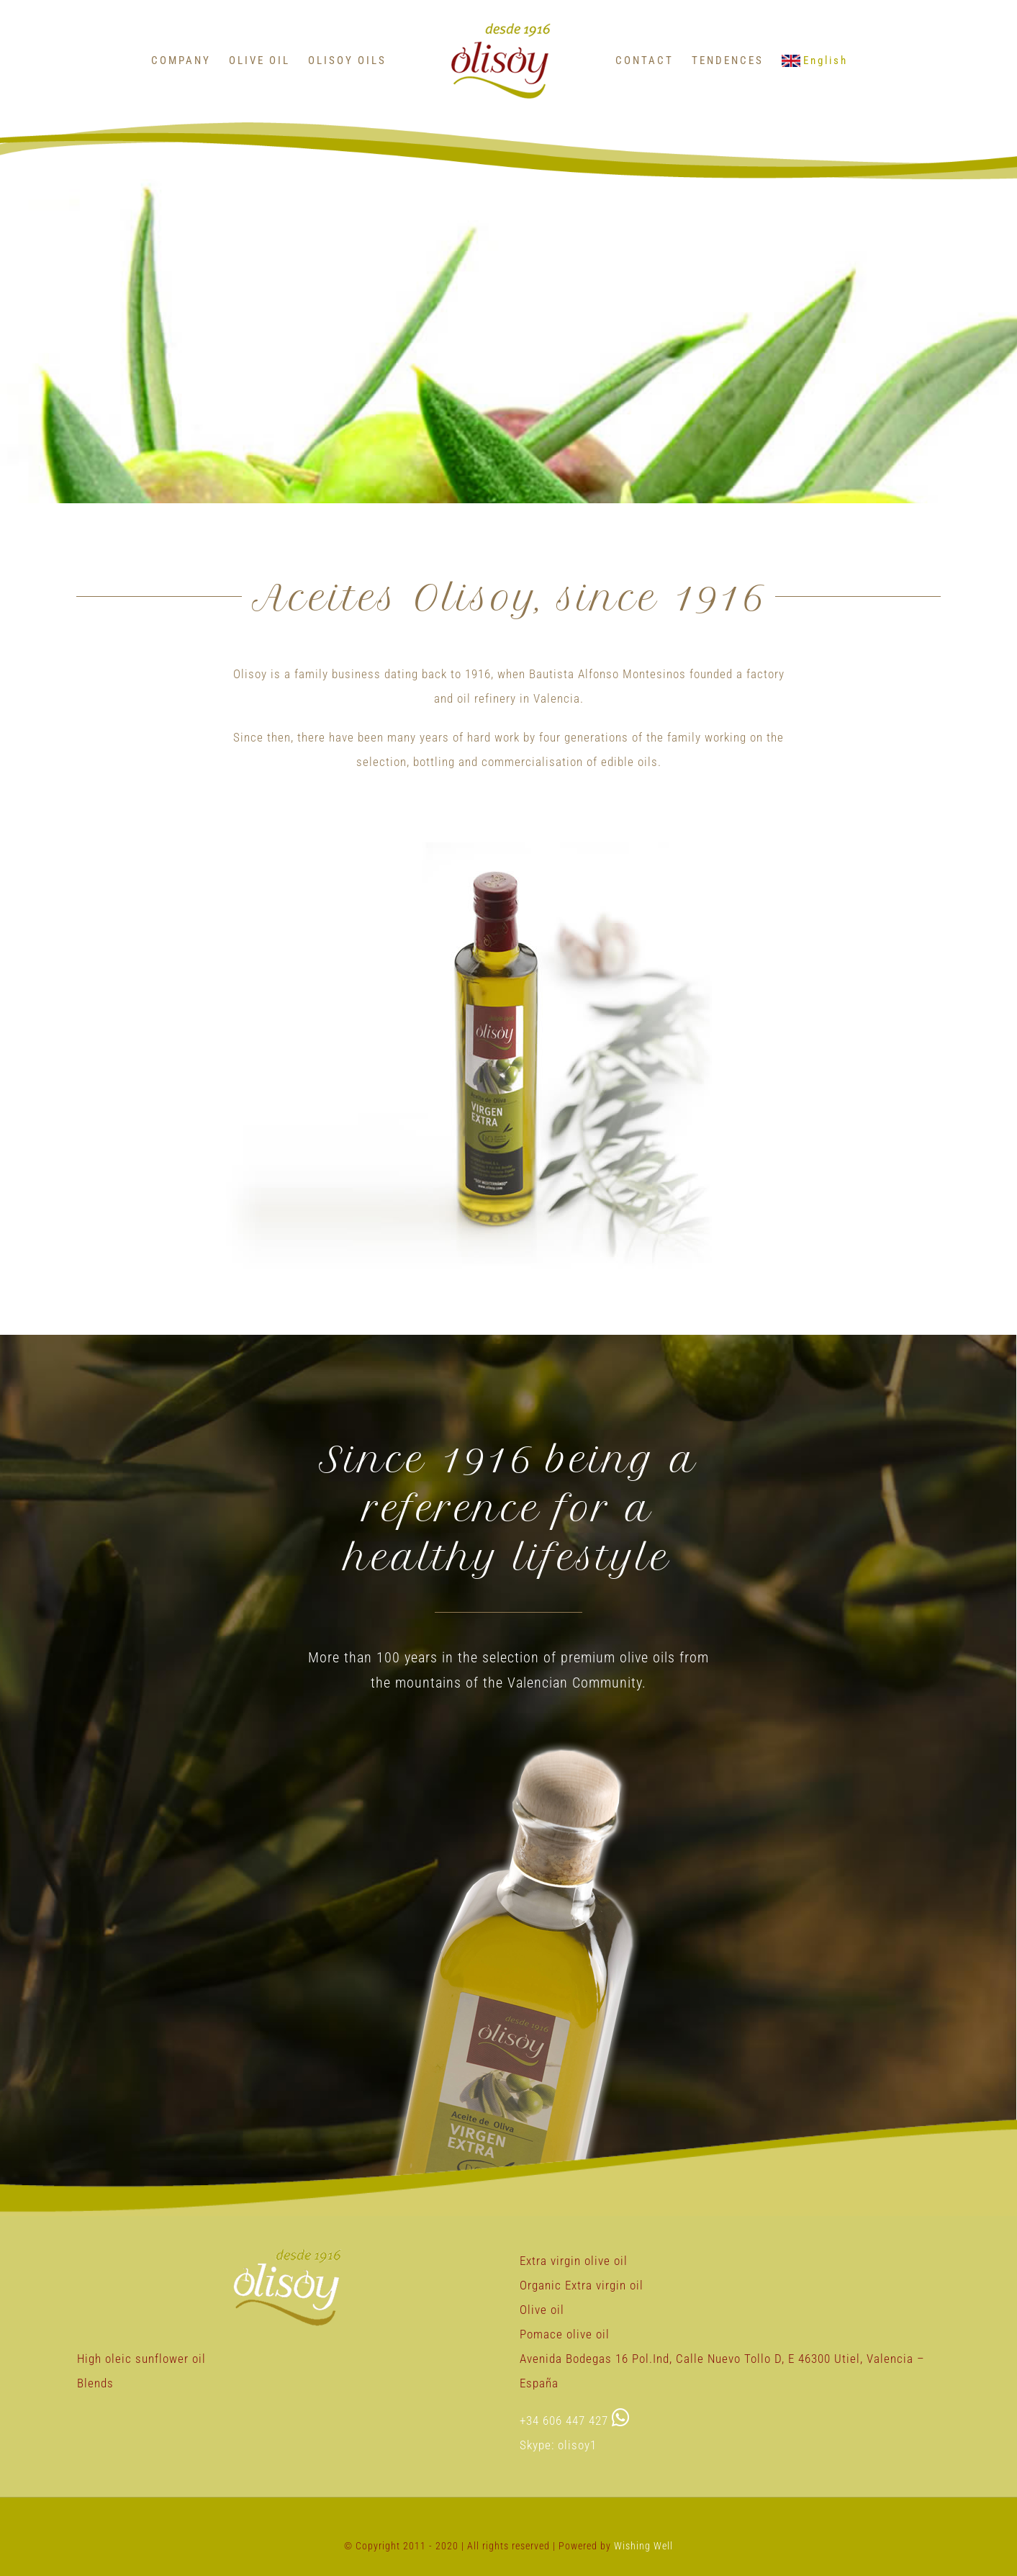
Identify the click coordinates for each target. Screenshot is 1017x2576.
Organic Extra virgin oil (581, 2285)
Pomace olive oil (565, 2334)
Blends (95, 2383)
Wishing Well (643, 2546)
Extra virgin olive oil (574, 2260)
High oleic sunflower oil (141, 2358)
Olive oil (542, 2309)
